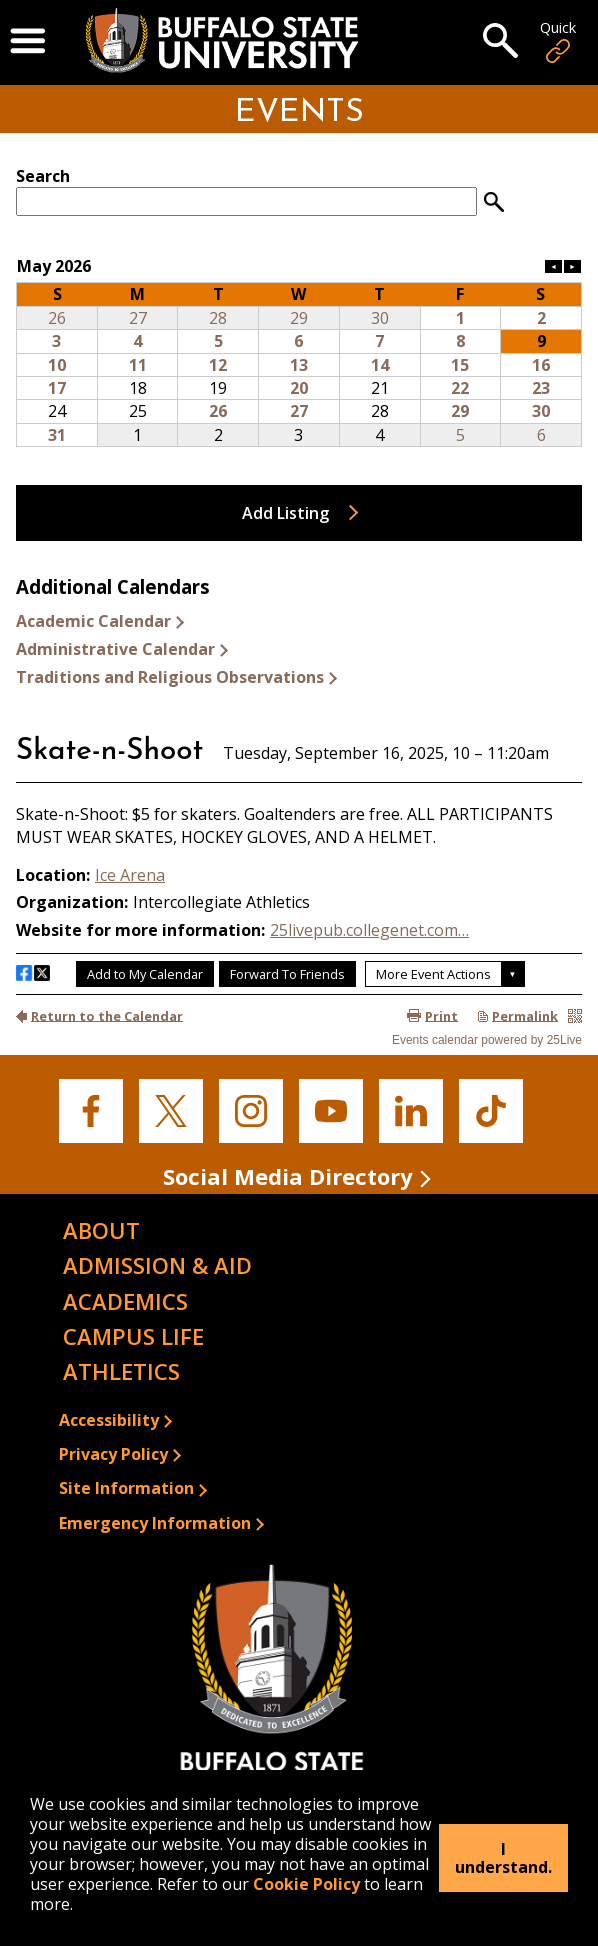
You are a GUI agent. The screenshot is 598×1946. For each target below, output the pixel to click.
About (101, 1230)
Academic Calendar (93, 621)
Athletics (121, 1371)
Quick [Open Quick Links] (558, 42)
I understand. (503, 1858)
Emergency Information (155, 1523)
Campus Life (133, 1336)
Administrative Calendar (115, 649)
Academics (125, 1301)
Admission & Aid (157, 1265)
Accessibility (109, 1420)
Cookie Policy (306, 1884)
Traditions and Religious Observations (170, 677)
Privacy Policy (113, 1454)
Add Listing (285, 513)
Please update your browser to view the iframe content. (299, 190)
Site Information (126, 1488)
